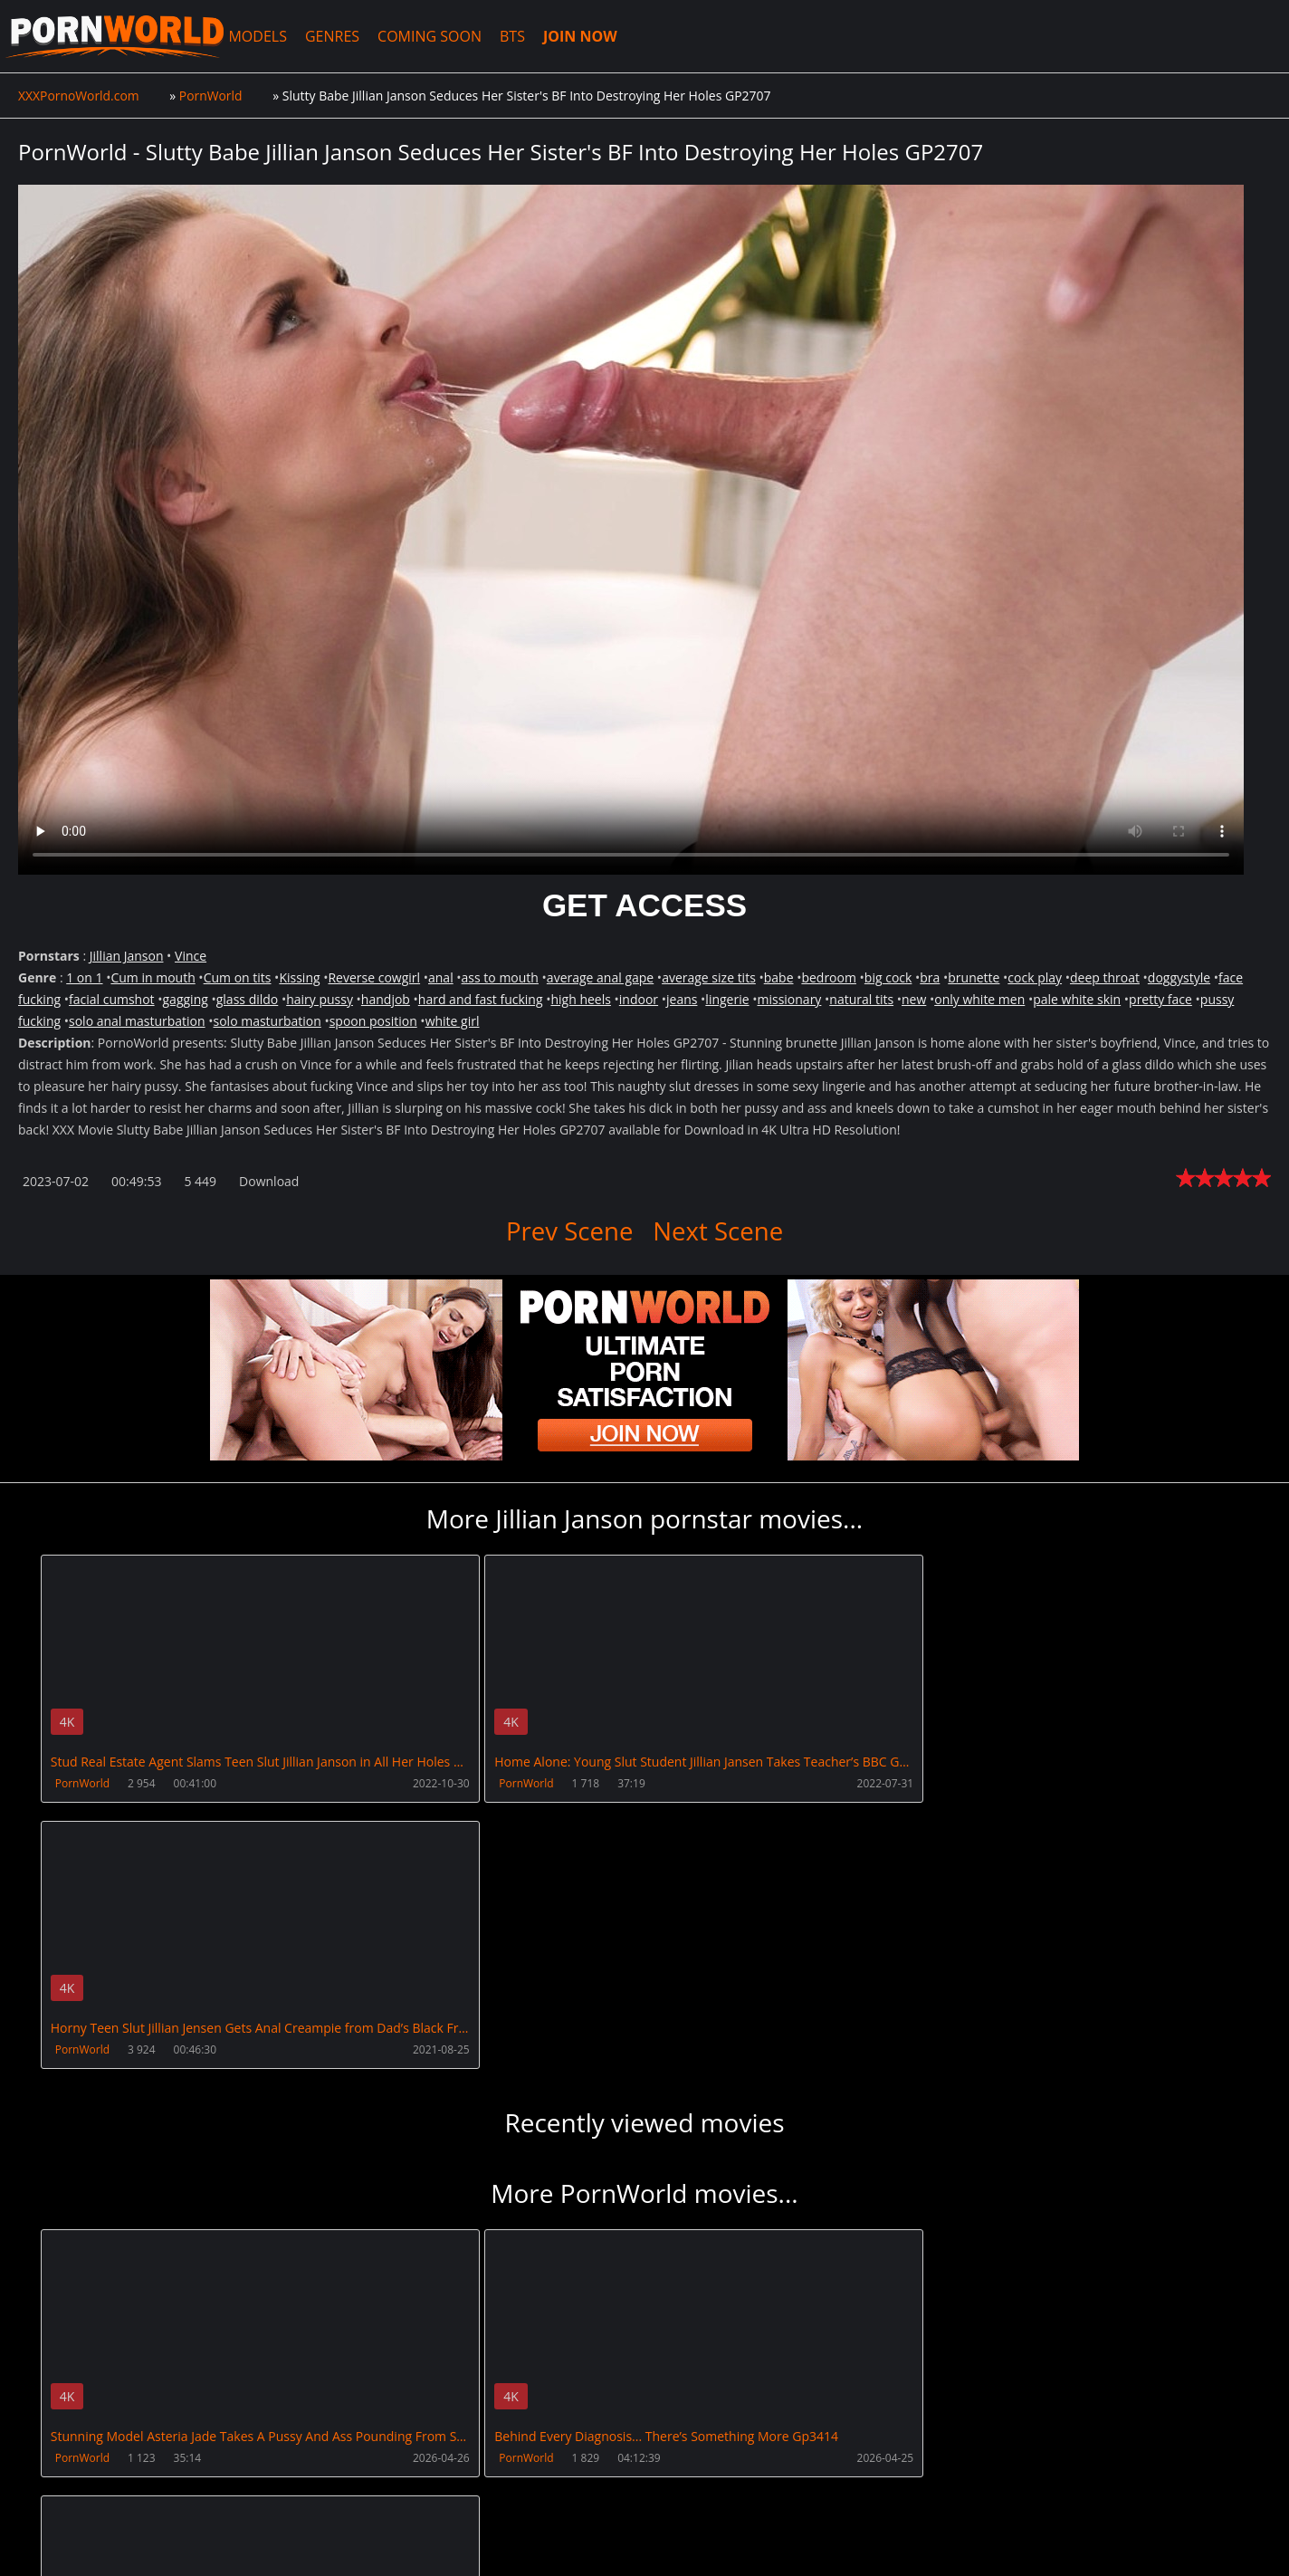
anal (441, 977)
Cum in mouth (152, 977)
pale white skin (1077, 999)
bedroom (828, 977)
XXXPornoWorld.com (118, 36)
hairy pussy (319, 999)
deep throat (1105, 977)
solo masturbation (267, 1020)
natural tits (861, 999)
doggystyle (1179, 977)
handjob (385, 999)
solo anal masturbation (137, 1020)
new (914, 999)
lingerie (727, 999)
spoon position (373, 1020)
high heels (580, 999)
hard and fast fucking (480, 999)
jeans (681, 999)
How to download (306, 2490)
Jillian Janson (127, 955)
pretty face (1160, 999)
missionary (789, 999)
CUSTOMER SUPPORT (160, 2490)
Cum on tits (238, 977)
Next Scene (719, 1230)
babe (779, 977)
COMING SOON (437, 36)
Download (269, 1181)
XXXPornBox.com (445, 2490)
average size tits (709, 977)
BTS (519, 36)
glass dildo (247, 999)
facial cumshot (112, 999)
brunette (973, 977)
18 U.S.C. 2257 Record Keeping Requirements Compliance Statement (599, 2544)
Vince (190, 955)
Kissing (299, 977)
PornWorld (82, 1783)
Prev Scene (569, 1230)
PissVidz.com (563, 2490)
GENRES (338, 36)
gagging (185, 999)
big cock (888, 977)
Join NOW (48, 2490)
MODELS (264, 36)
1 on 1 (84, 977)
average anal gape (600, 977)
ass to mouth (500, 977)
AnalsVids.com (674, 2490)
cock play (1034, 977)
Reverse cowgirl (374, 977)
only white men (979, 999)
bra (930, 977)
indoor (638, 999)
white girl (452, 1020)
